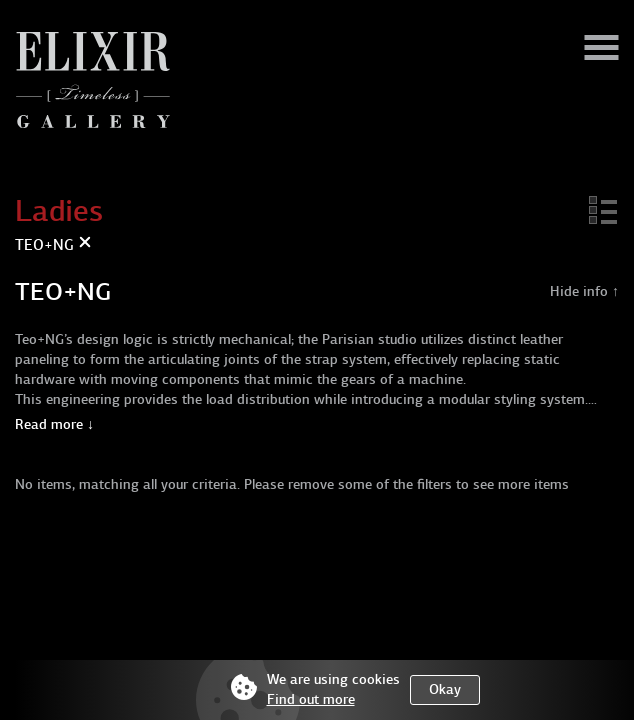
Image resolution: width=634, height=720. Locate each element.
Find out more (311, 699)
